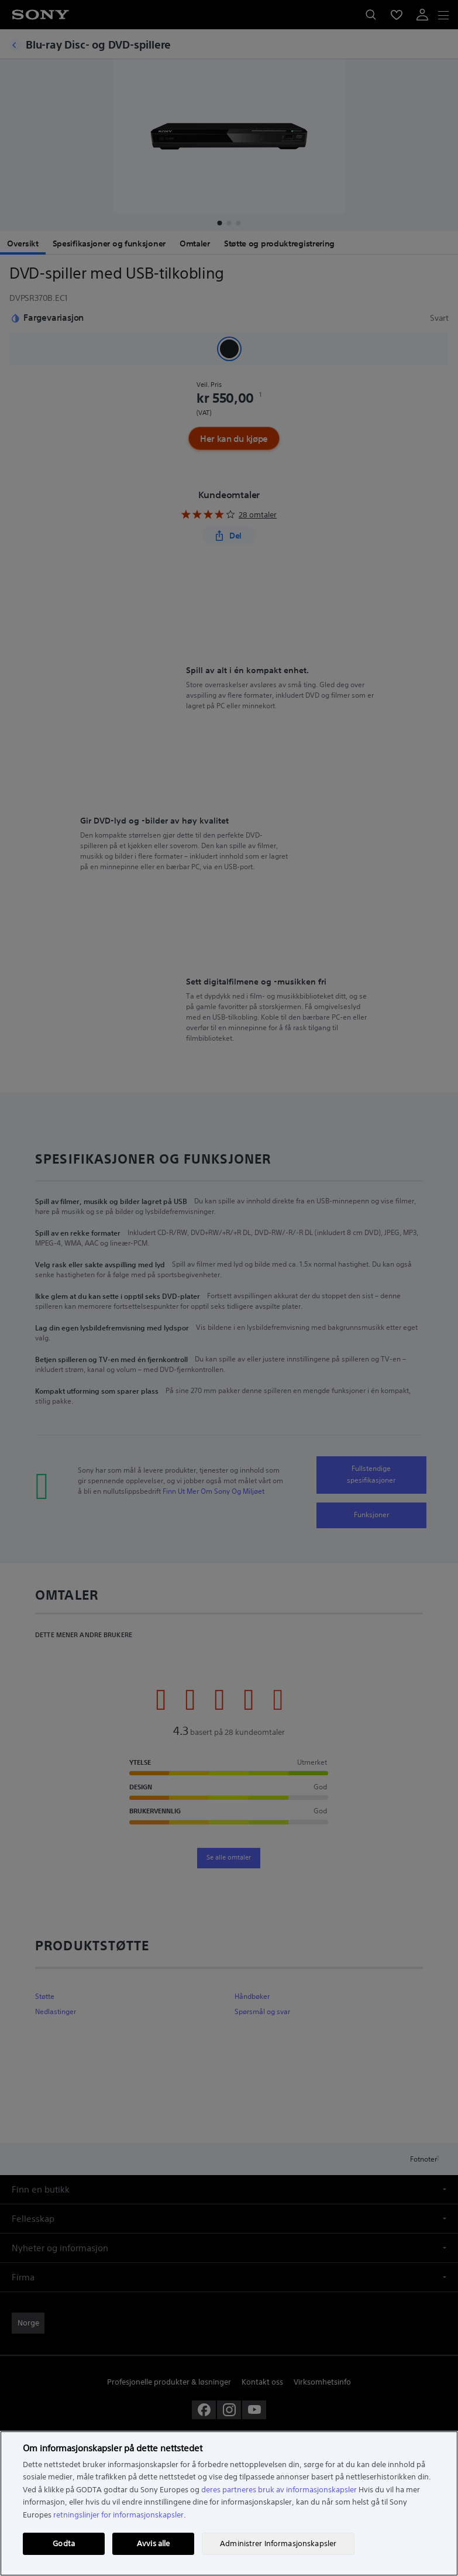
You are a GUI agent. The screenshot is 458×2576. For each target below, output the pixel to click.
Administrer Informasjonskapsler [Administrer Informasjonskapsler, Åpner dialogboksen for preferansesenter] (278, 2543)
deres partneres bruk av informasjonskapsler (279, 2490)
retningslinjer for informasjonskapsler (118, 2515)
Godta (64, 2543)
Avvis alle (153, 2543)
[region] (229, 2503)
